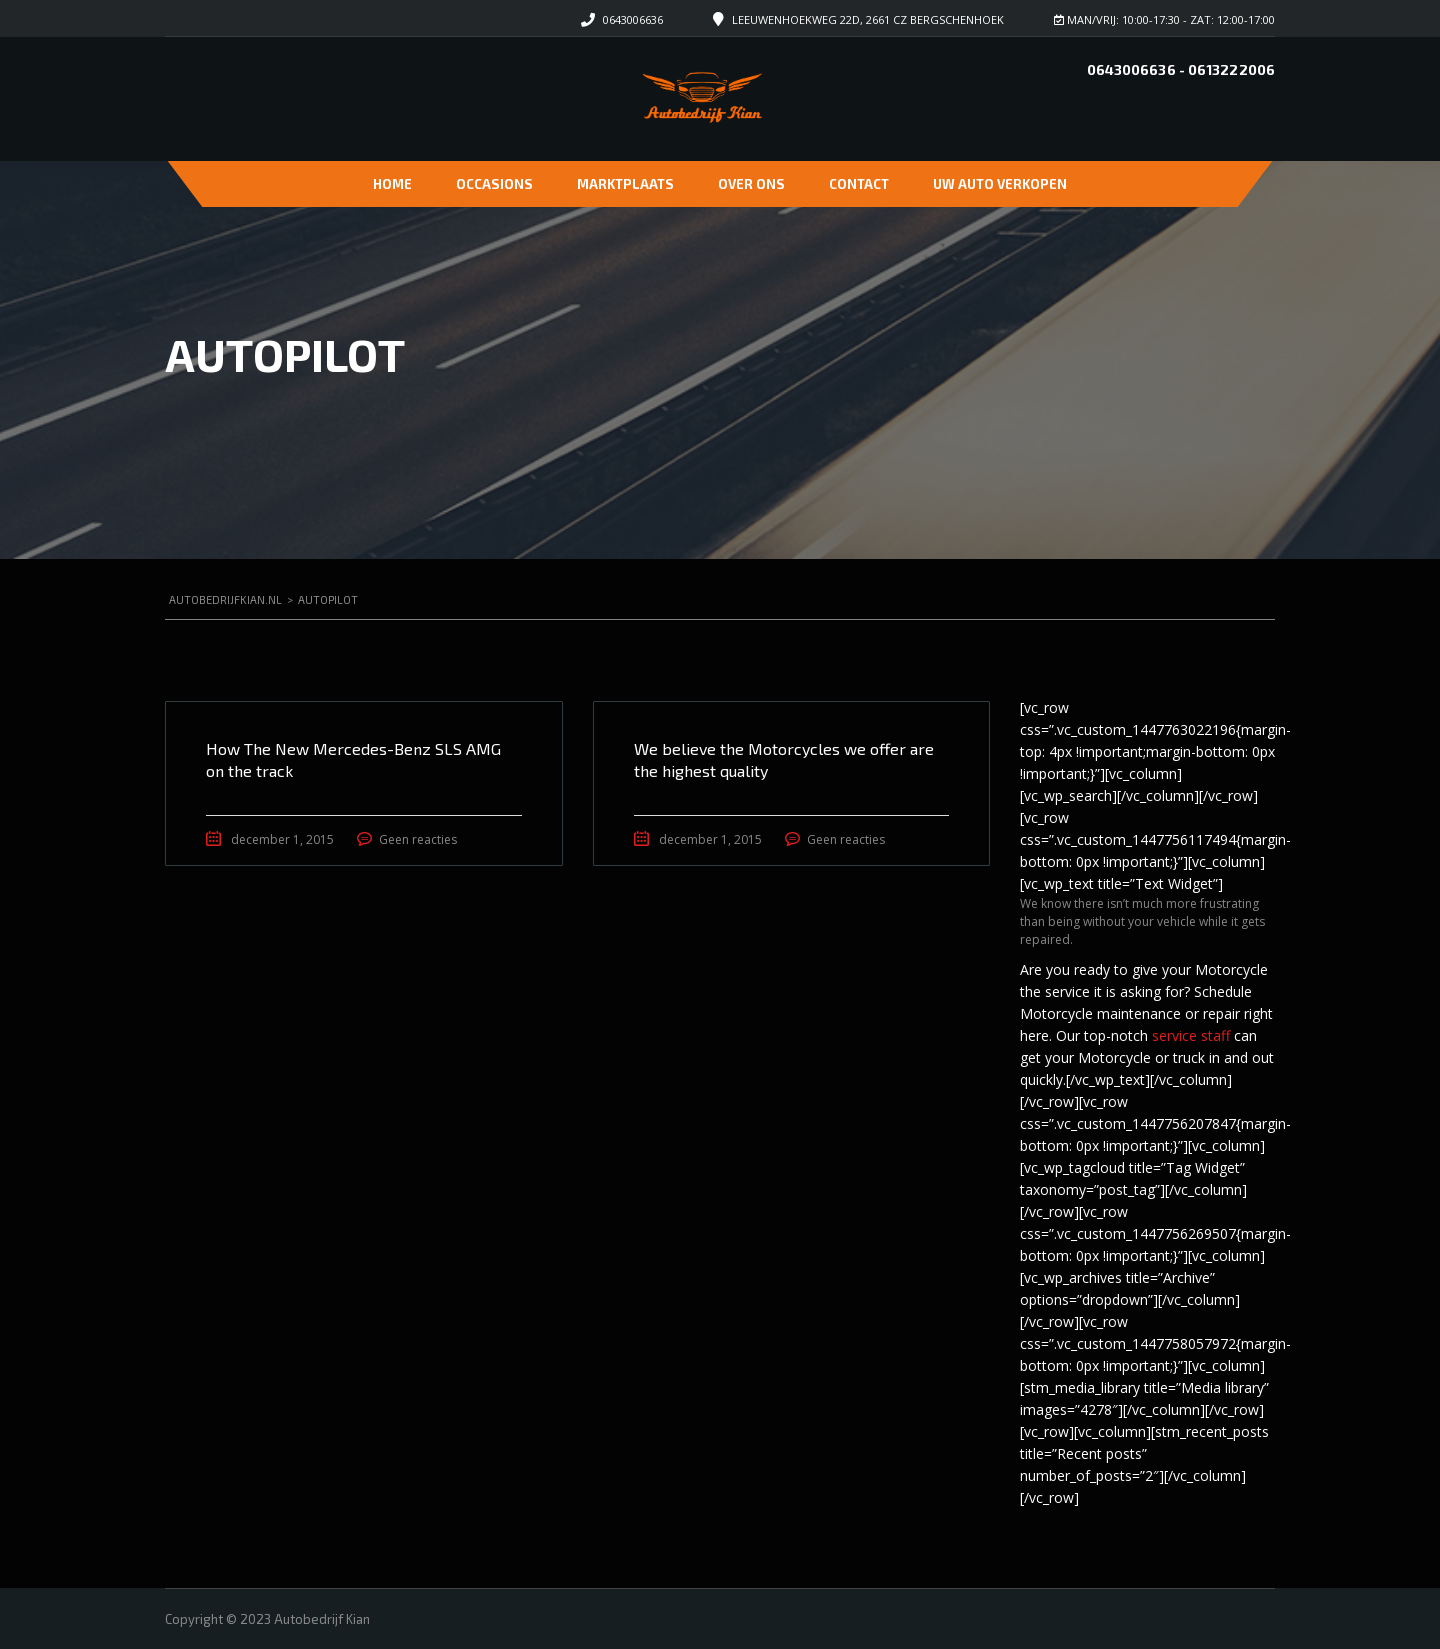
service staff (1191, 1035)
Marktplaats (625, 184)
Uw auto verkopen (1000, 184)
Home (392, 184)
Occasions (494, 184)
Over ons (751, 184)
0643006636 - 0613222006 (1181, 69)
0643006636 (633, 19)
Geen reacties (418, 839)
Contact (859, 184)
